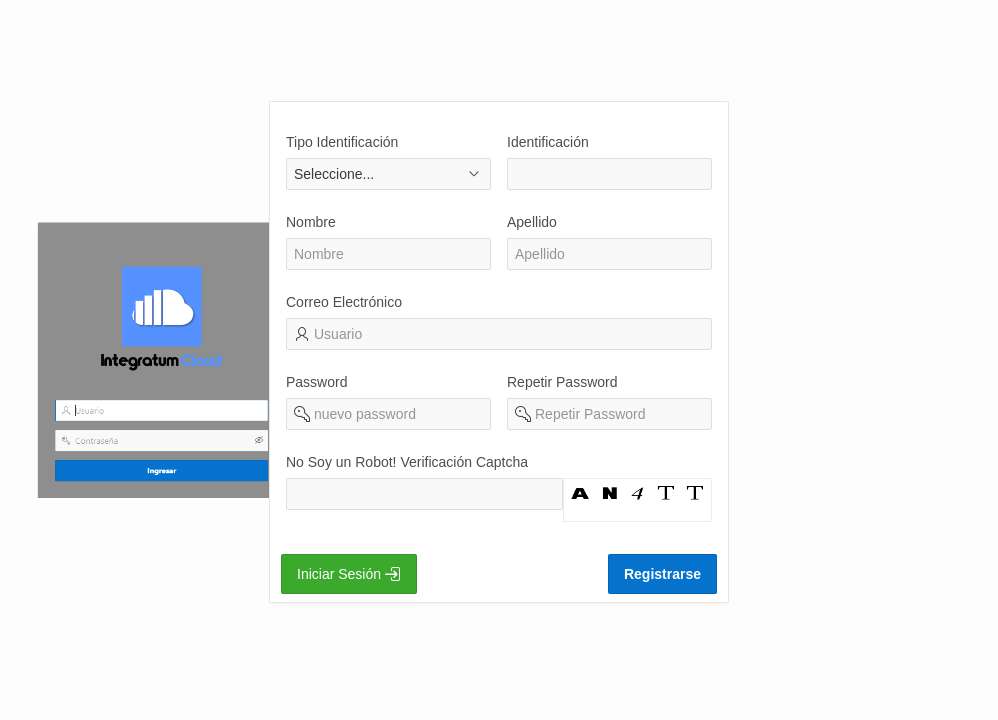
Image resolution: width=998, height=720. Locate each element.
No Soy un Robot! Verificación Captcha (407, 462)
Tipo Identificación (342, 142)
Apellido (532, 222)
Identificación (548, 142)
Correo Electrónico (344, 302)
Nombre (311, 222)
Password (316, 382)
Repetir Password (562, 382)
